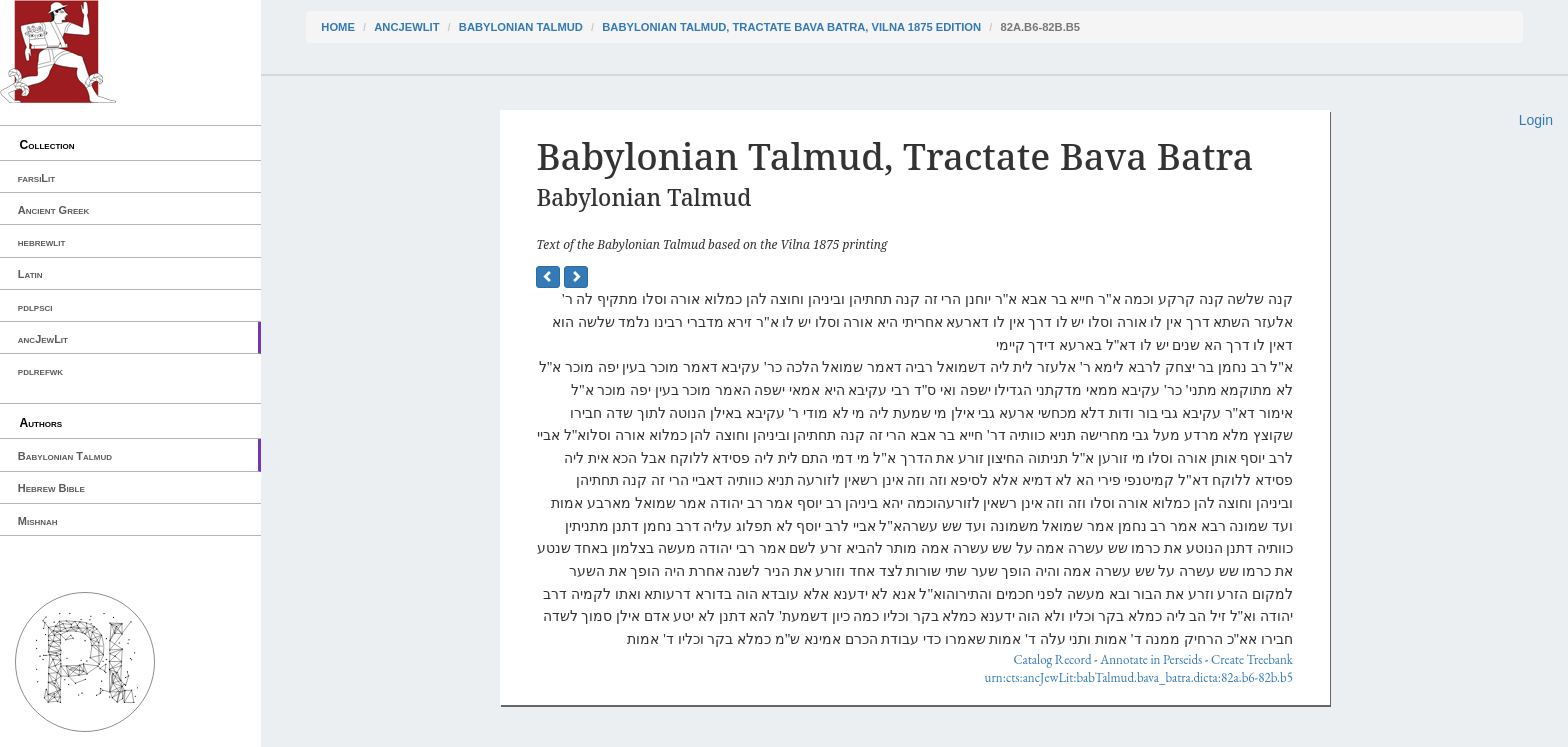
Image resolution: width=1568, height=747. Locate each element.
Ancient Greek (54, 210)
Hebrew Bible (51, 488)
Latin (30, 274)
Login (1536, 120)
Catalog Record (1052, 659)
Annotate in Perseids (1151, 659)
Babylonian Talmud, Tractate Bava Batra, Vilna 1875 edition (791, 27)
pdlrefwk (40, 371)
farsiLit (36, 178)
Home (338, 27)
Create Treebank (1252, 659)
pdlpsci (35, 307)
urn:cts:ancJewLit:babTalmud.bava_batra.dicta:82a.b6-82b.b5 (1139, 677)
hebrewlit (42, 242)
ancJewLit (43, 339)
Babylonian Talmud (65, 456)
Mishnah (38, 521)
